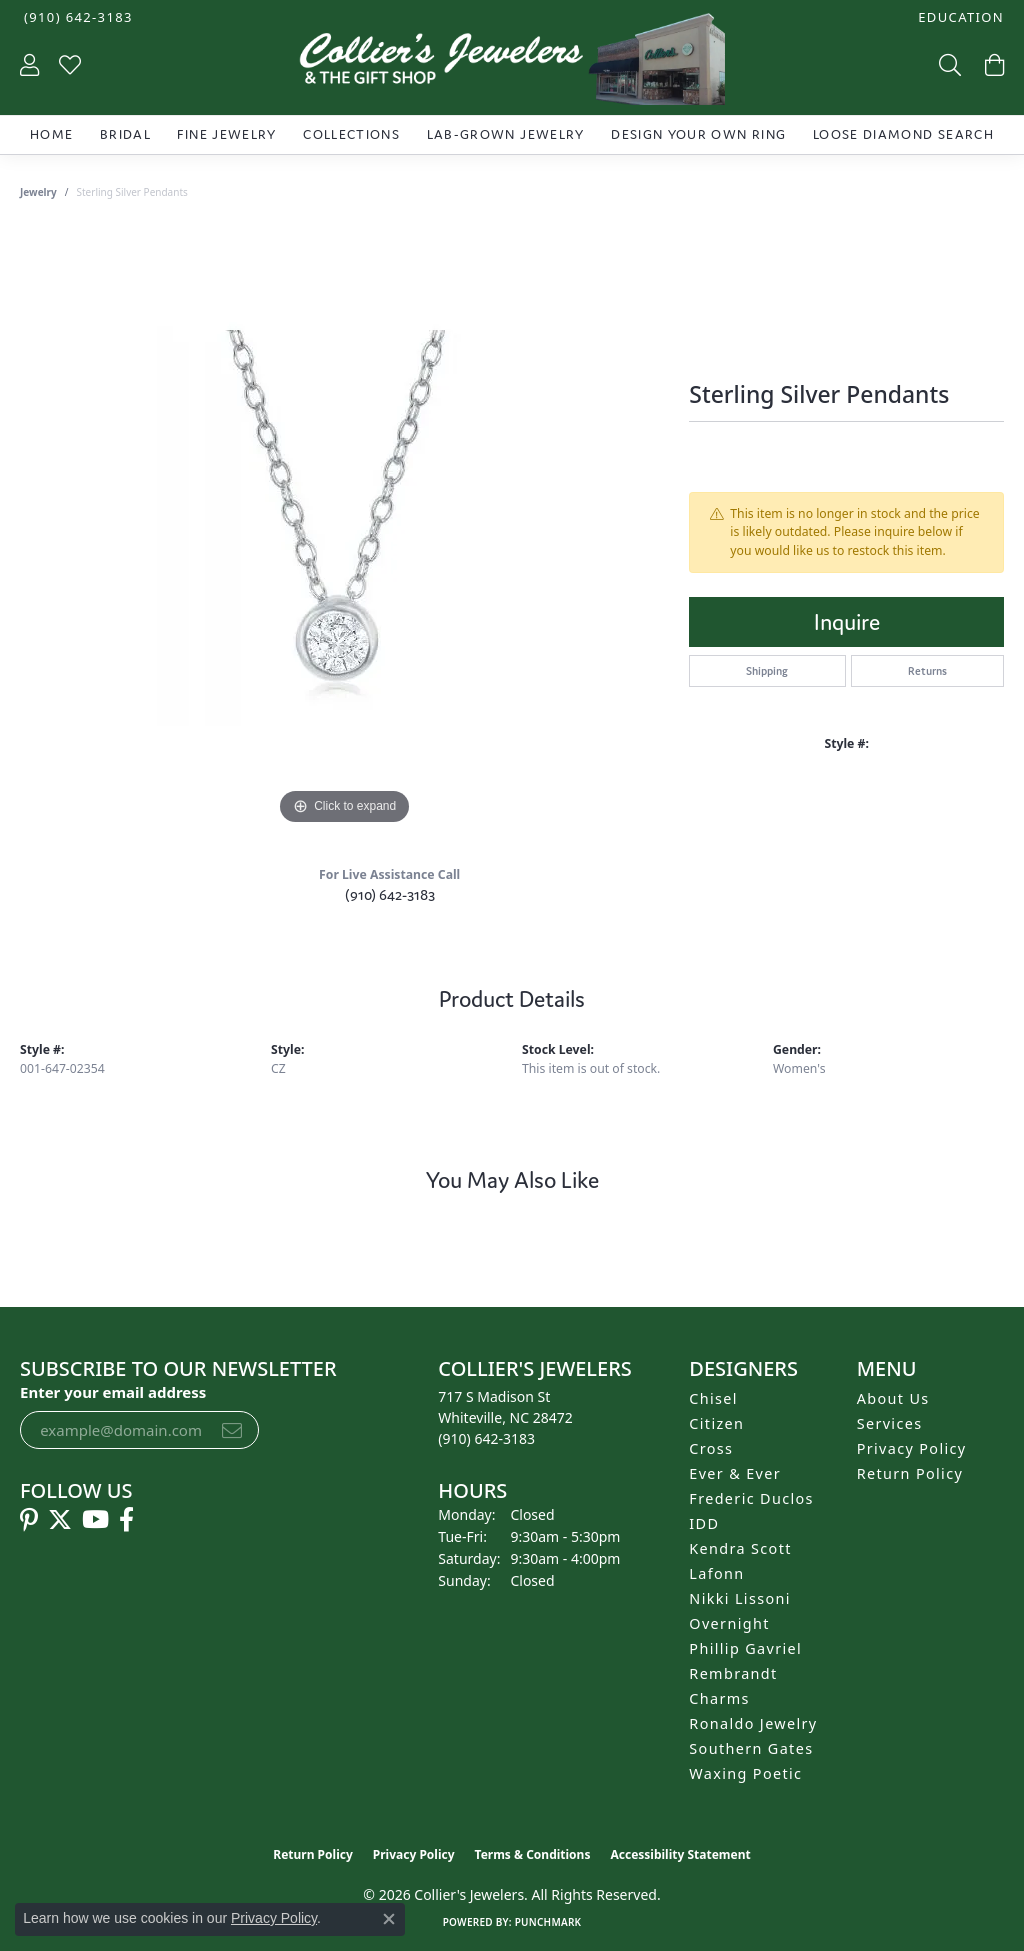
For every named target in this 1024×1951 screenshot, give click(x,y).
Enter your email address (113, 1392)
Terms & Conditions (533, 1854)
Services (890, 1423)
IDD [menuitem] (704, 1523)
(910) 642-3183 (390, 894)
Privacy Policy (912, 1448)
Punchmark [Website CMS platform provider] (548, 1922)
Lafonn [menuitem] (716, 1573)
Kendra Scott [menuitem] (740, 1548)
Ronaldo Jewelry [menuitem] (753, 1723)
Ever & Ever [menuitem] (735, 1473)
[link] (76, 17)
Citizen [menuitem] (716, 1423)
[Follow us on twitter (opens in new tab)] (60, 1520)
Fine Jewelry (226, 134)
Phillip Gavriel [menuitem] (745, 1648)
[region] (345, 530)
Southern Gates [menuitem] (751, 1748)
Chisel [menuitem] (713, 1398)
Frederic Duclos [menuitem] (751, 1498)
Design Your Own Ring (698, 134)
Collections (351, 134)
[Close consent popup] (389, 1919)
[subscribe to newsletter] (232, 1430)
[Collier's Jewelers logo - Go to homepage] (512, 64)
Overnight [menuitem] (729, 1623)
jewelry (38, 192)
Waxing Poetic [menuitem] (745, 1773)
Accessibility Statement (680, 1854)
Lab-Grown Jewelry (506, 134)
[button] (959, 17)
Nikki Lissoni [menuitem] (740, 1598)
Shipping (767, 671)
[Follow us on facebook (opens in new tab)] (126, 1520)
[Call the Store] (486, 1438)
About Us (893, 1398)
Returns (927, 671)
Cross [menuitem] (711, 1448)
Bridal (125, 134)
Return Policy (910, 1473)
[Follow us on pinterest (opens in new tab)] (29, 1520)
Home (51, 134)
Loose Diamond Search (903, 134)
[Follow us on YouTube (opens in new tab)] (95, 1520)
